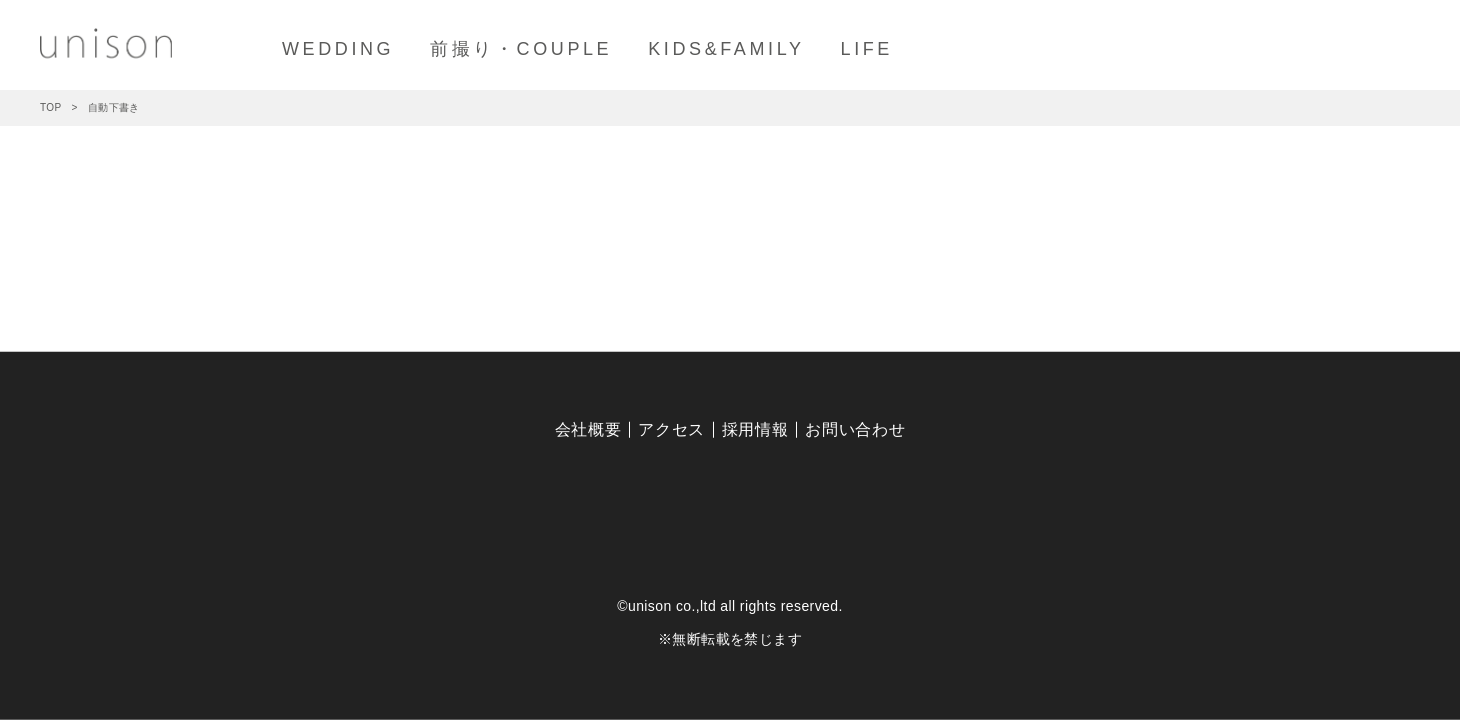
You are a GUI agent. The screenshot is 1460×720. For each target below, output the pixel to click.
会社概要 (588, 429)
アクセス (671, 429)
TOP (51, 107)
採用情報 (755, 429)
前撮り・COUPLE (521, 49)
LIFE (867, 49)
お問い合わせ (855, 429)
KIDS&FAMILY (726, 49)
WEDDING (338, 49)
